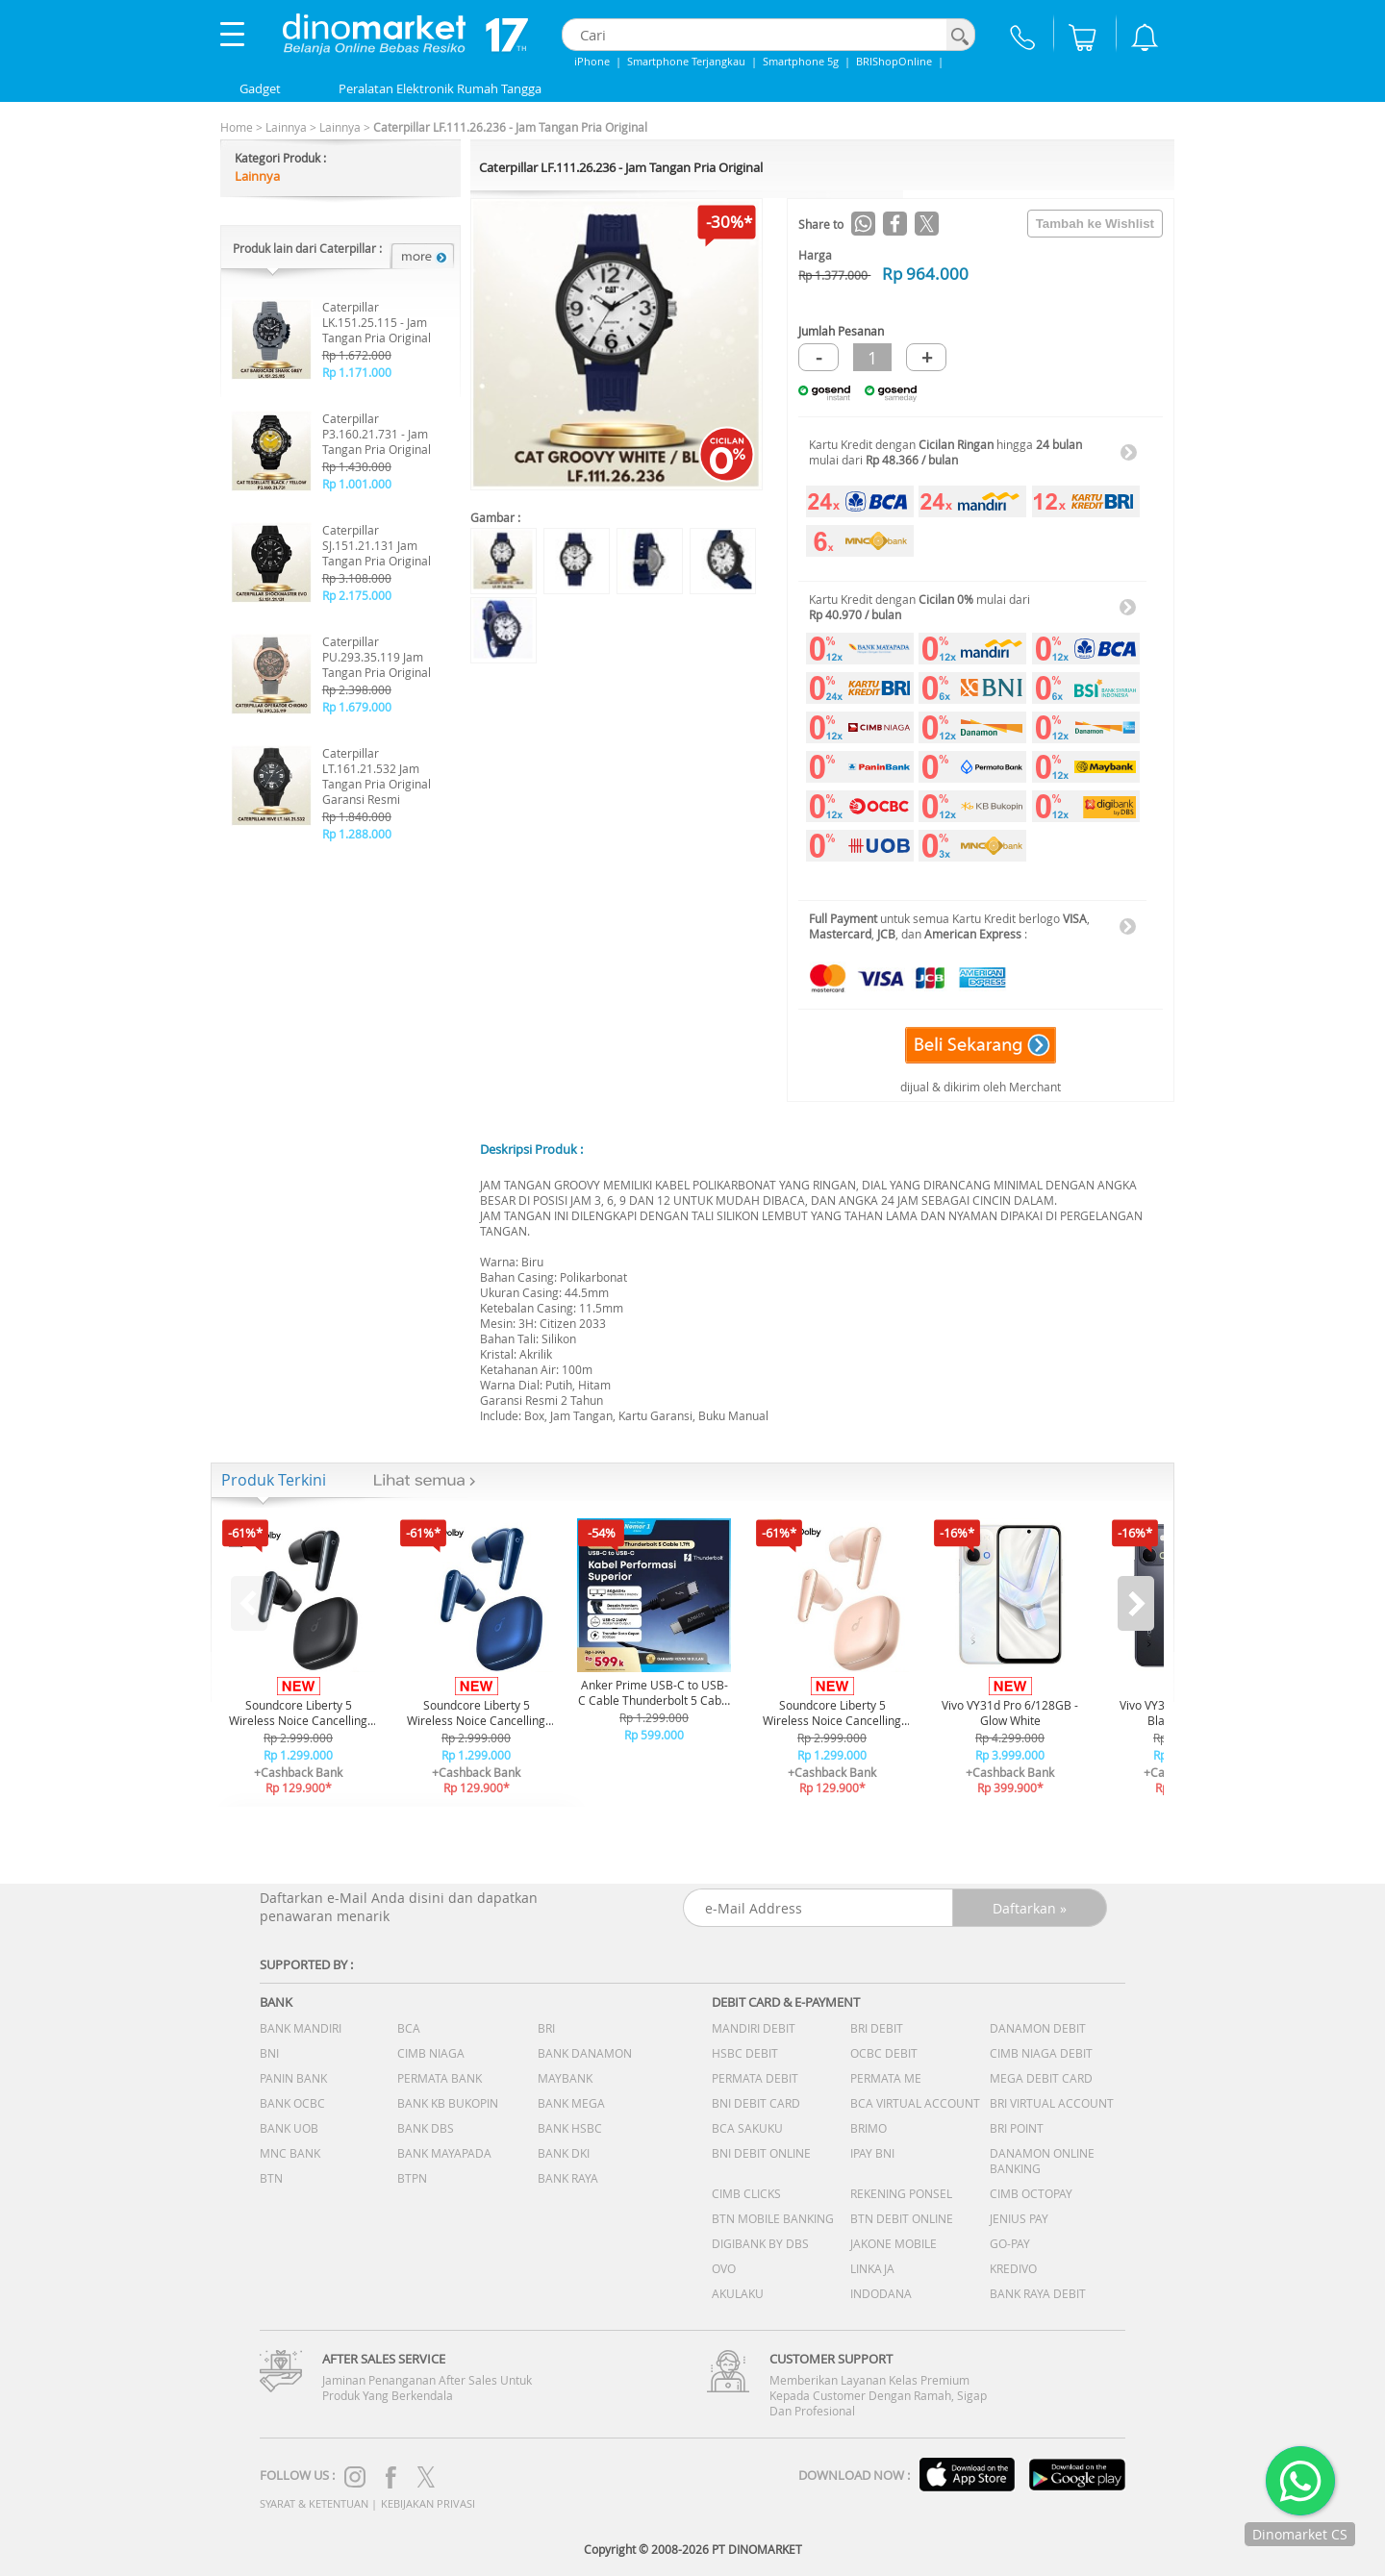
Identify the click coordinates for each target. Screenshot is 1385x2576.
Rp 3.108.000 (356, 578)
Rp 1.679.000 (356, 706)
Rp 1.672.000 (356, 355)
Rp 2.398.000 (356, 689)
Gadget (260, 88)
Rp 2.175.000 (356, 595)
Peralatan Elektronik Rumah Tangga (440, 88)
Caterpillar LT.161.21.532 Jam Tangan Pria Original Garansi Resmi (376, 776)
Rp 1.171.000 (356, 372)
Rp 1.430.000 (356, 466)
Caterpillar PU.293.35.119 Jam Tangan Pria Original (376, 657)
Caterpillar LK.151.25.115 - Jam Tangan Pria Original (376, 322)
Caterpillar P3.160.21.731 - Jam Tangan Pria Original (376, 434)
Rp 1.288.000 (356, 833)
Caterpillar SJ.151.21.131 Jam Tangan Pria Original (376, 545)
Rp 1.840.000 (356, 816)
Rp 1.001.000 (356, 483)
